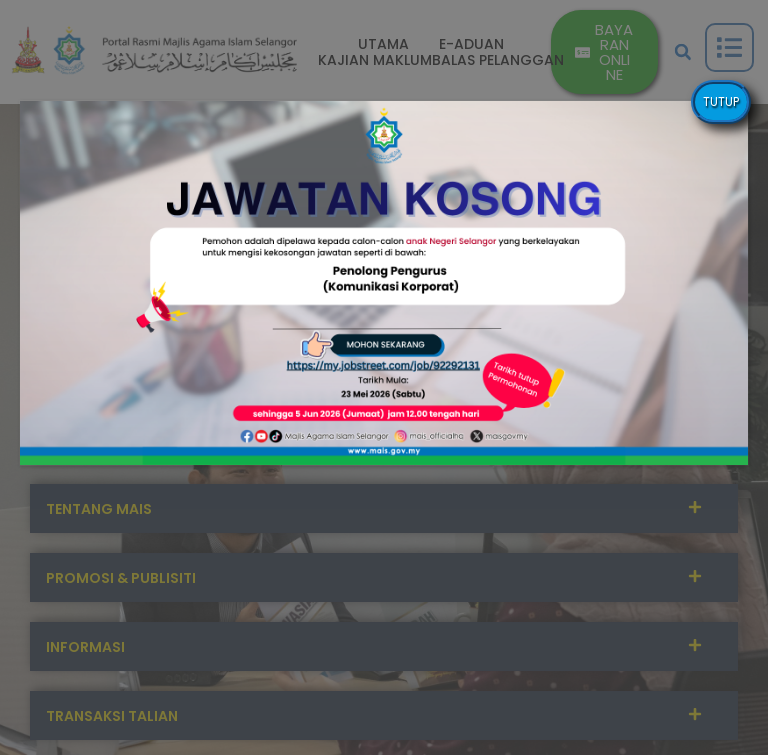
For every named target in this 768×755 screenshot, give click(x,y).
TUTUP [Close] (721, 101)
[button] (384, 283)
